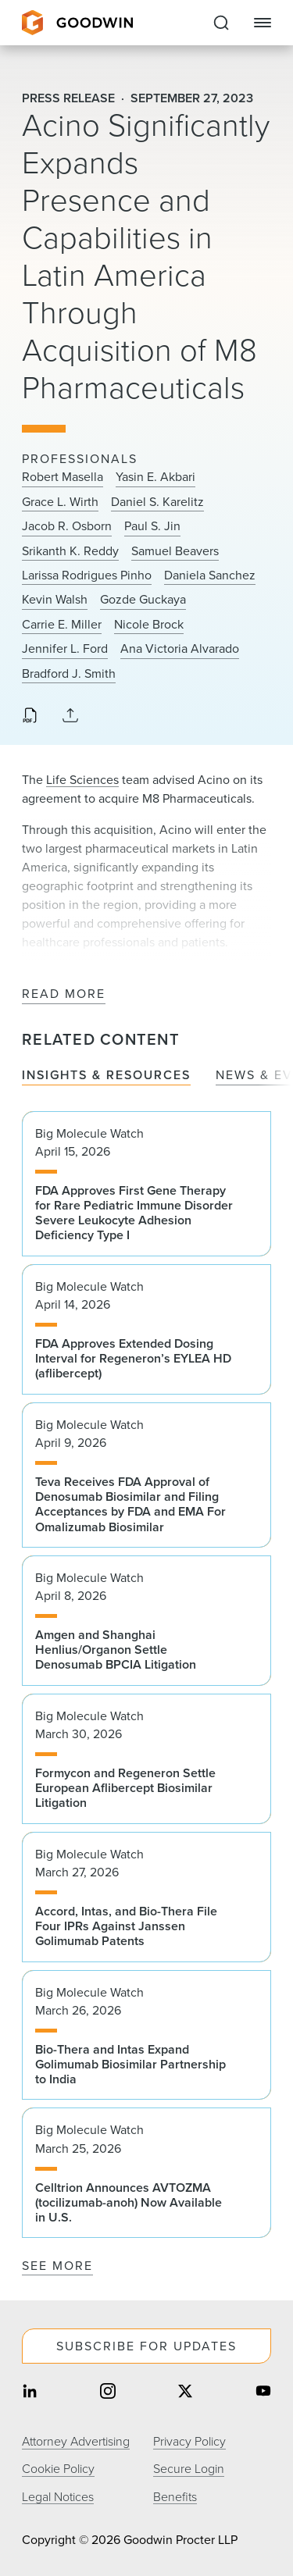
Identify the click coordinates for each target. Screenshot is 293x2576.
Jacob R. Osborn (67, 526)
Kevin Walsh (55, 599)
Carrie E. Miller (62, 624)
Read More (63, 994)
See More (57, 2266)
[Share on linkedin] (30, 2392)
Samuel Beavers (175, 551)
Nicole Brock (149, 624)
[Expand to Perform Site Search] (221, 23)
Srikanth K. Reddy (70, 551)
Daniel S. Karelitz (157, 502)
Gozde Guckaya (143, 599)
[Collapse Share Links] (70, 716)
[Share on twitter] (185, 2392)
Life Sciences (82, 780)
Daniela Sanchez (209, 575)
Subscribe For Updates (146, 2346)
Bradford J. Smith (69, 673)
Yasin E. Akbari (155, 477)
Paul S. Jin (152, 526)
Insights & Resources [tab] (106, 1075)
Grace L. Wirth (60, 502)
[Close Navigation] (262, 22)
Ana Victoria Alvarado (179, 648)
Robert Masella (62, 477)
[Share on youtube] (263, 2392)
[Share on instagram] (108, 2392)
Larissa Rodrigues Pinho (87, 575)
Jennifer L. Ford (65, 648)
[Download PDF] (30, 716)
